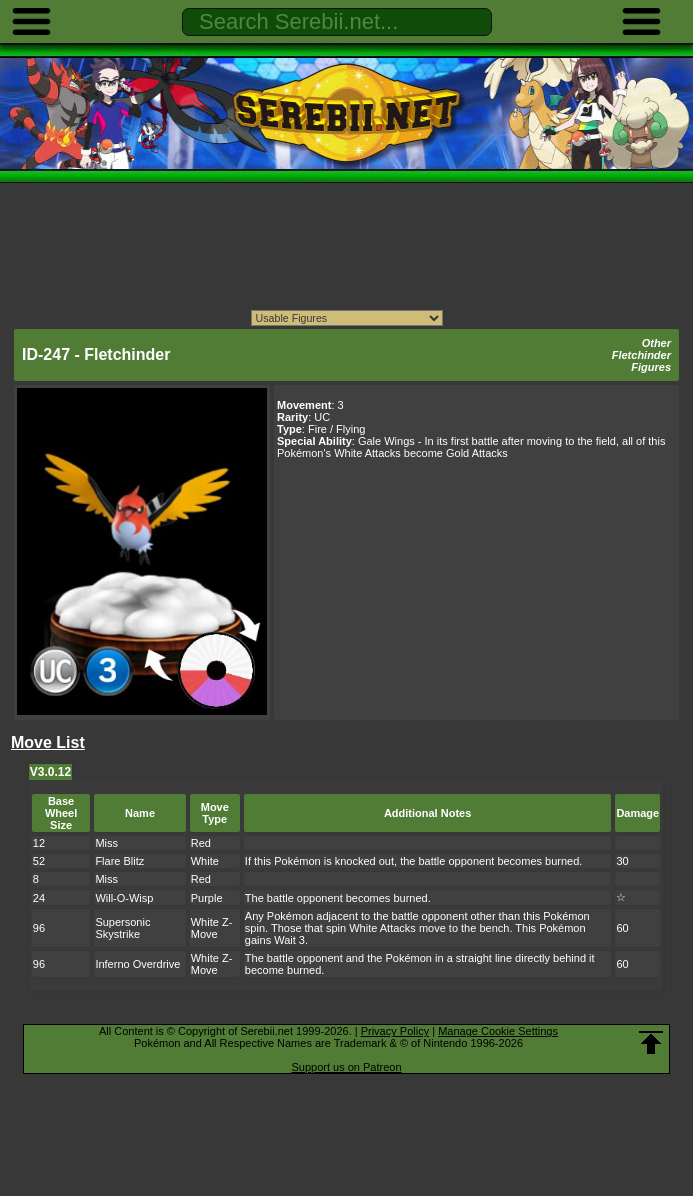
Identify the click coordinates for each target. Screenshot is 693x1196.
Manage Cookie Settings (498, 1031)
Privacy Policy (395, 1031)
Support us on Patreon (346, 1067)
